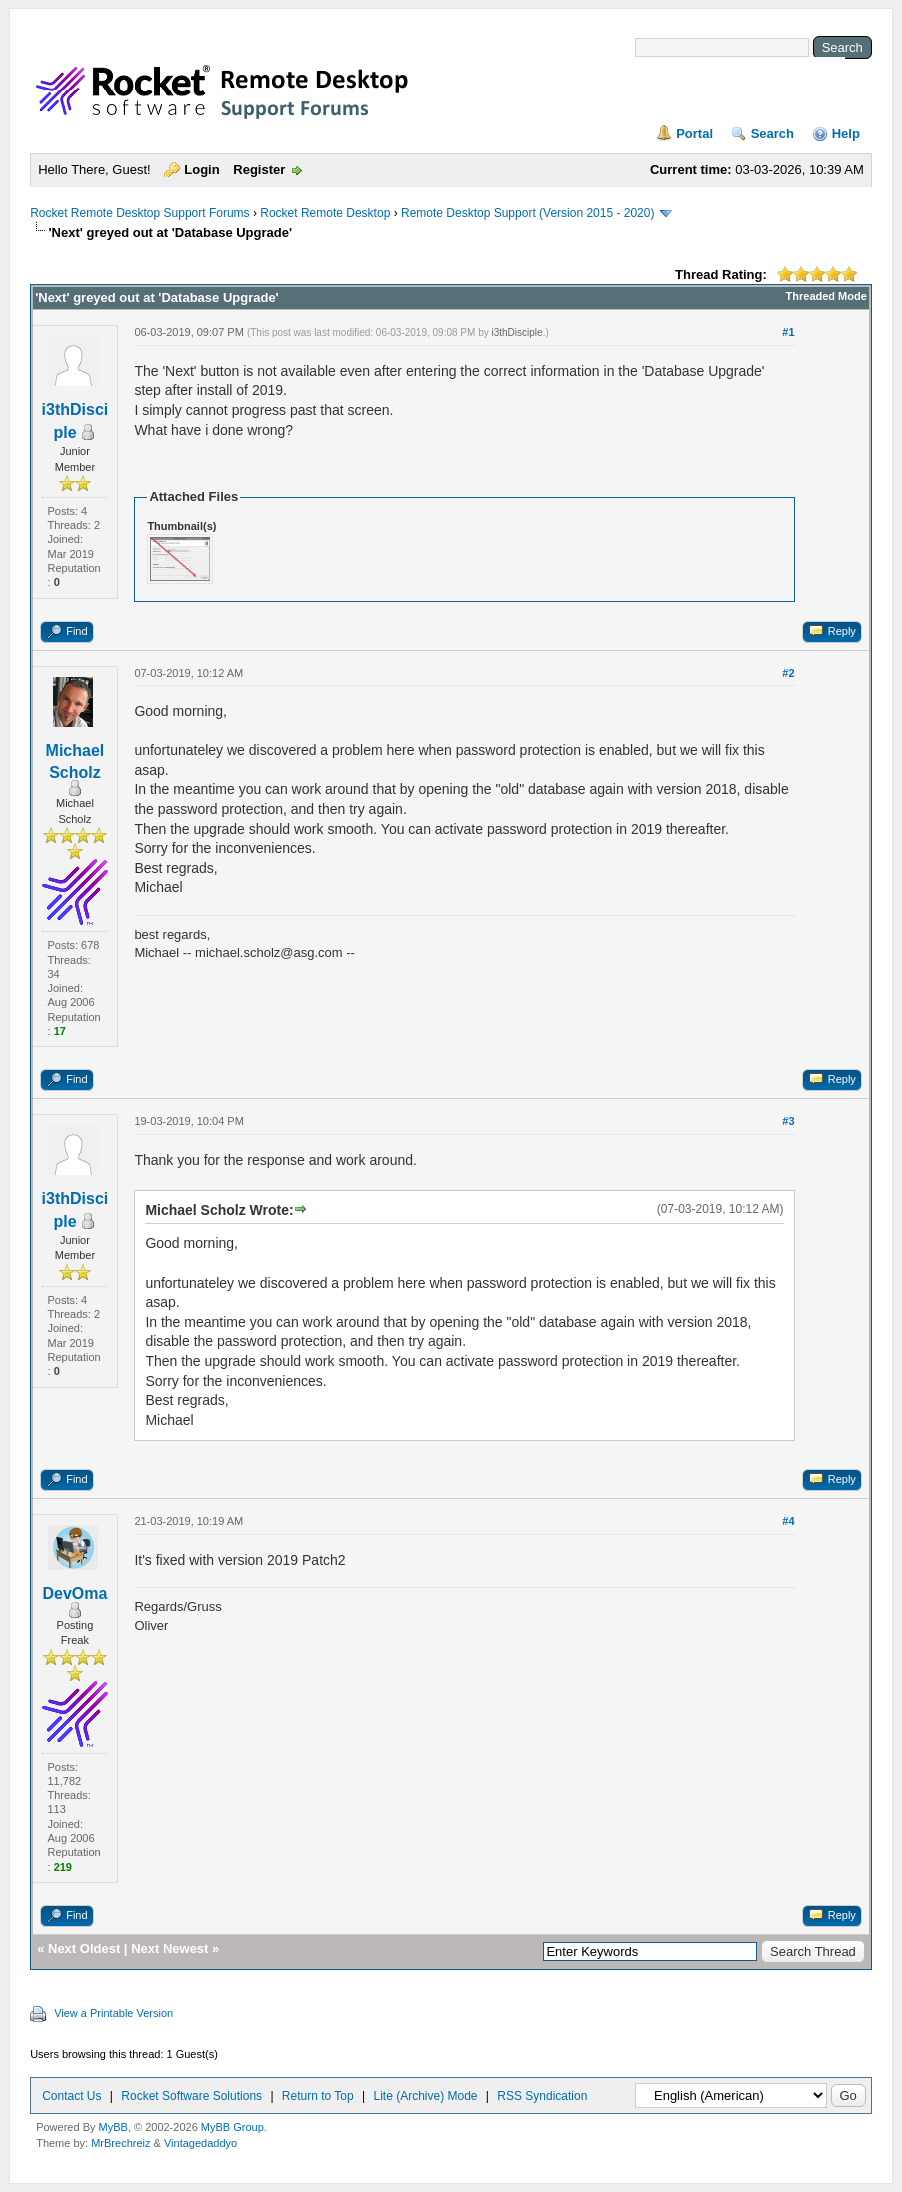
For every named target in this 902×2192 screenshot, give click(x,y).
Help (846, 133)
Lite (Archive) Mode (425, 2096)
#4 (788, 1521)
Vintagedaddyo (200, 2143)
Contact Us (71, 2096)
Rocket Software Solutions (191, 2096)
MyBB (113, 2127)
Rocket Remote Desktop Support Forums (139, 213)
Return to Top (318, 2096)
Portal (694, 133)
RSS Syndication (542, 2096)
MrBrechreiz (120, 2143)
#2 (788, 673)
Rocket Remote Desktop (325, 213)
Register (259, 169)
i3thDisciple (516, 332)
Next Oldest (84, 1948)
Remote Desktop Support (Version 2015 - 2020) (527, 213)
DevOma (74, 1593)
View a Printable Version (113, 2013)
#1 (788, 332)
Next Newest (169, 1948)
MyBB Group (232, 2127)
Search (772, 133)
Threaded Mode (826, 296)
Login (201, 169)
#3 (788, 1121)
